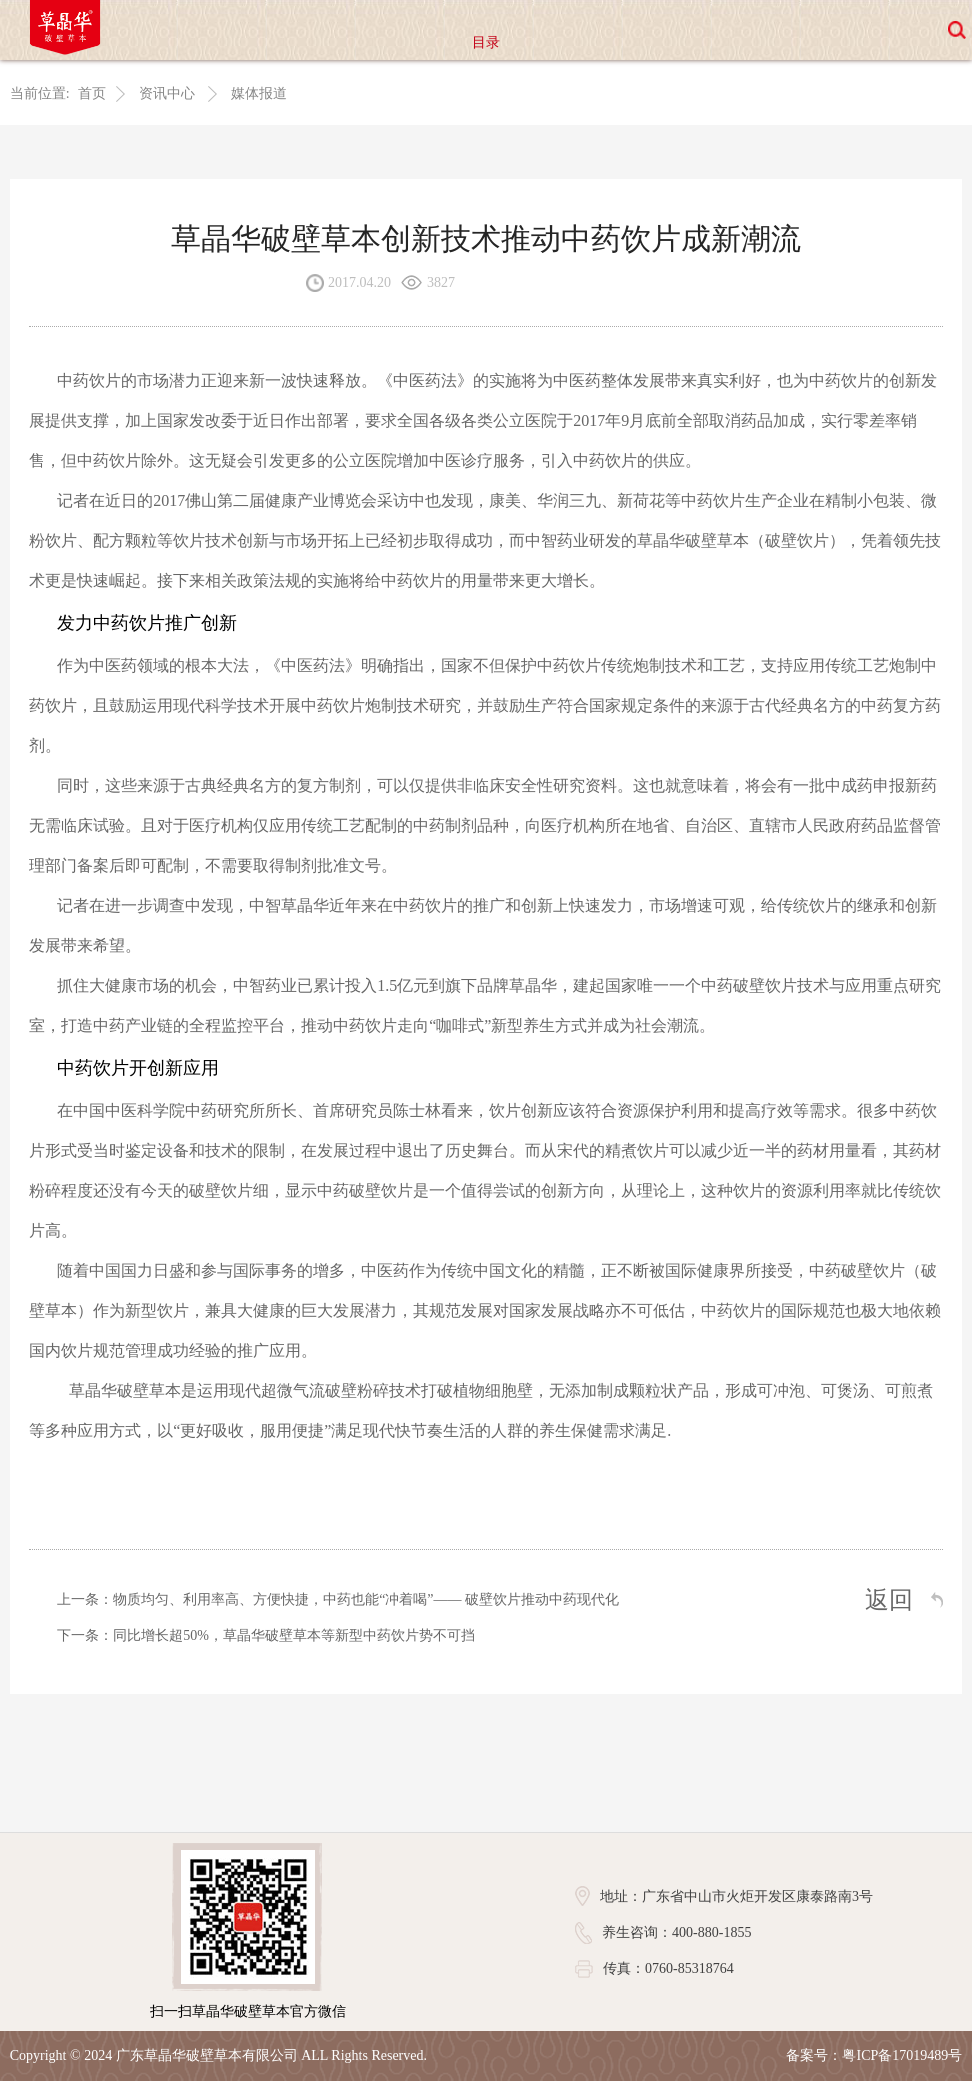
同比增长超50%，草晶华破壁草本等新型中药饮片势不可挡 (294, 1636)
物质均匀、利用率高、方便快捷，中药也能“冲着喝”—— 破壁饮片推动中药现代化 (366, 1600)
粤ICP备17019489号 (902, 2055)
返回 (889, 1601)
